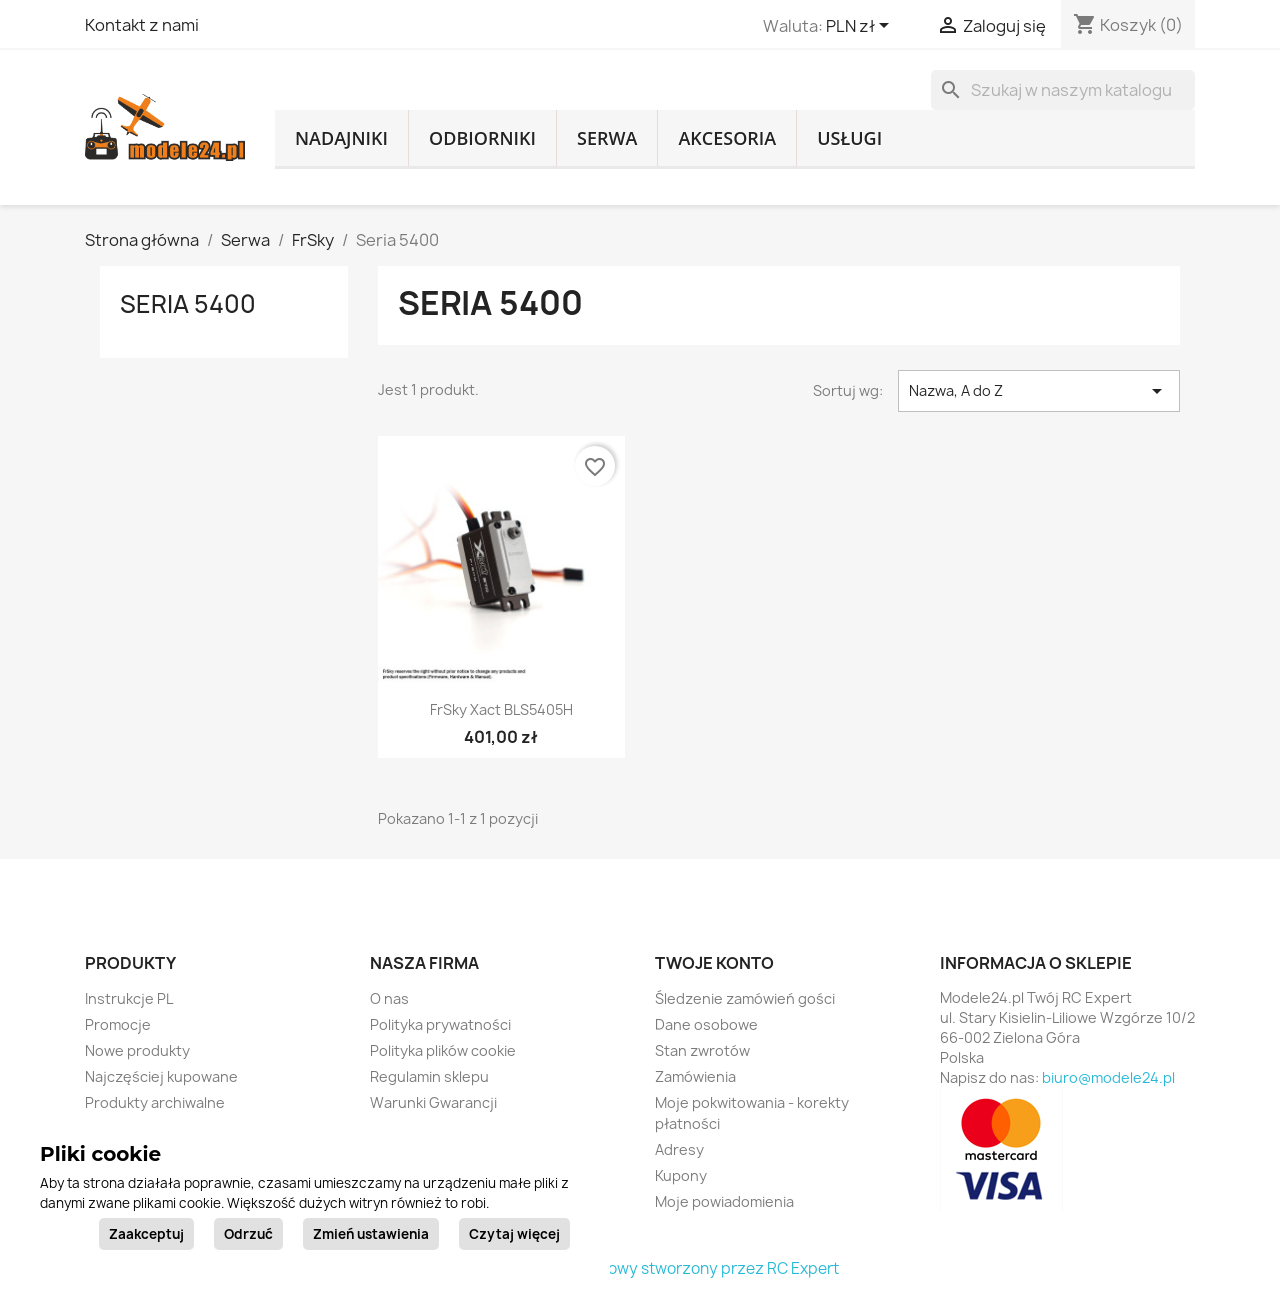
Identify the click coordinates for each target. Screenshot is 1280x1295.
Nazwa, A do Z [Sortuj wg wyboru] (1039, 391)
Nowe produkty (137, 1050)
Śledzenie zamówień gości (745, 998)
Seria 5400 (188, 304)
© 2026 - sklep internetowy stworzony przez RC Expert (640, 1268)
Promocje (118, 1024)
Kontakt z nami (142, 25)
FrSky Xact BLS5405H (501, 709)
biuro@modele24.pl (1108, 1077)
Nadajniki (341, 138)
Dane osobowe (706, 1024)
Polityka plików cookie (443, 1050)
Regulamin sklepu (429, 1076)
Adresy (679, 1149)
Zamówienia (695, 1076)
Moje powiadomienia (724, 1201)
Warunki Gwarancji (433, 1102)
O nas (389, 998)
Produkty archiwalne (155, 1102)
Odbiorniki (482, 138)
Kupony (681, 1175)
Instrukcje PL (129, 998)
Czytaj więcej (514, 1234)
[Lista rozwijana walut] (861, 27)
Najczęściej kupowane (161, 1076)
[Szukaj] (1063, 90)
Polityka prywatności (440, 1024)
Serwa (607, 138)
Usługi (849, 138)
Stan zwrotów (702, 1050)
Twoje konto (714, 963)
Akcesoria (727, 138)
